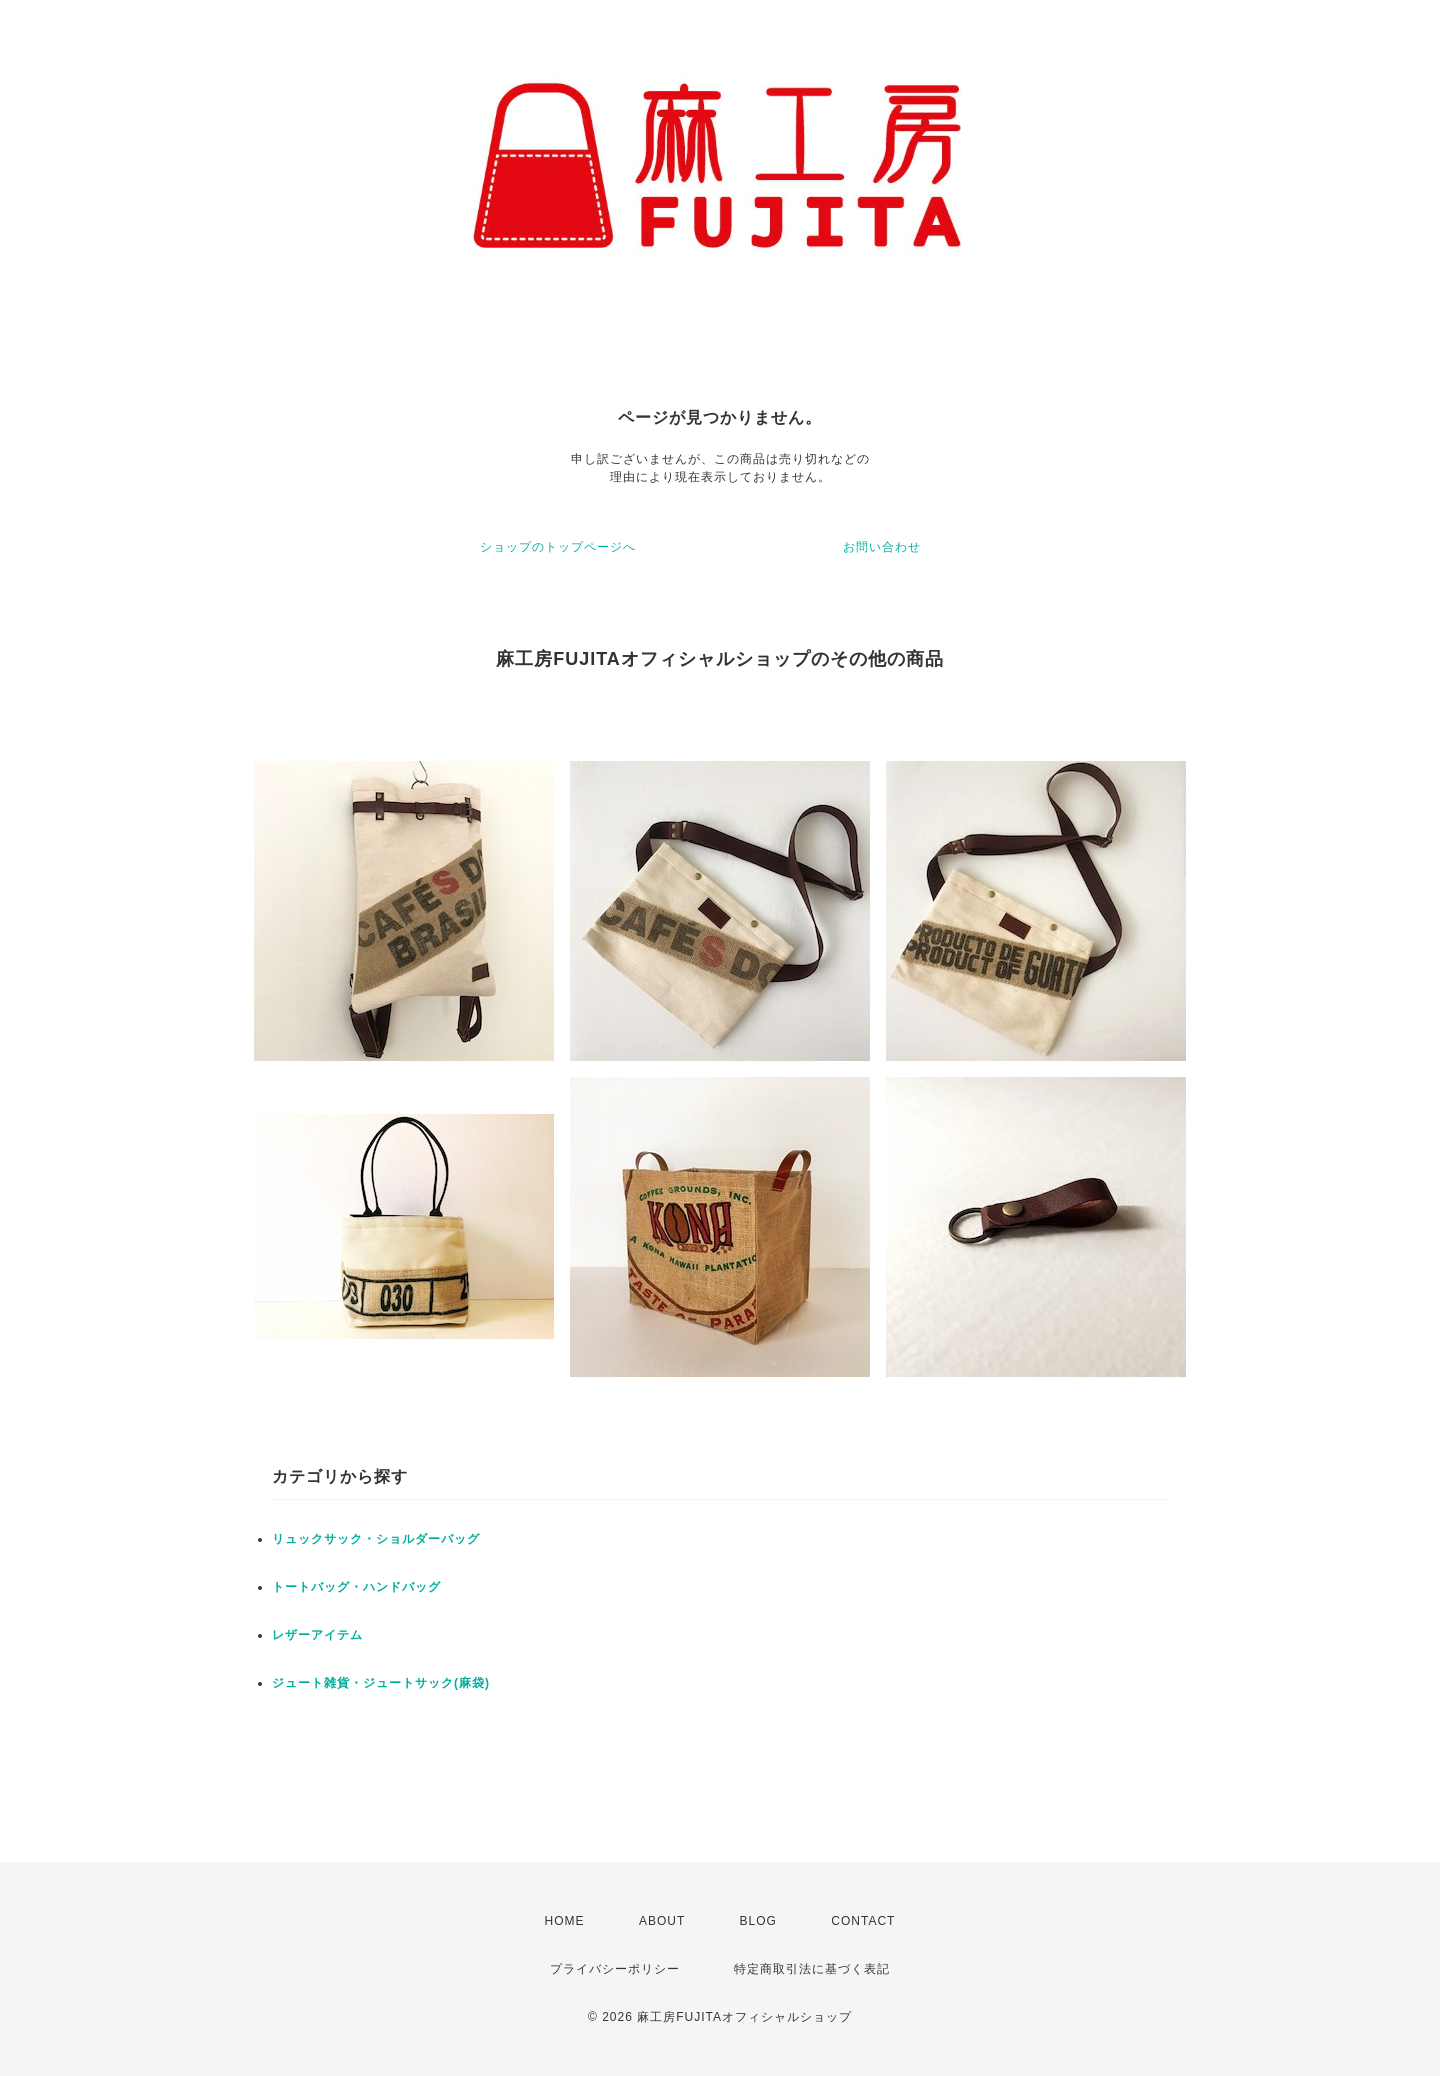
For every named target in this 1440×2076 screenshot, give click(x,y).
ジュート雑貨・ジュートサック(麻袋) (381, 1683)
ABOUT (662, 1921)
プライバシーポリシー (615, 1969)
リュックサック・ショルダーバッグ (376, 1539)
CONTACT (863, 1921)
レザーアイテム (317, 1635)
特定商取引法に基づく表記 (812, 1969)
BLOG (758, 1921)
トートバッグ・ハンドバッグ (356, 1587)
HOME (565, 1921)
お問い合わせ (882, 547)
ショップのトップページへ (558, 547)
